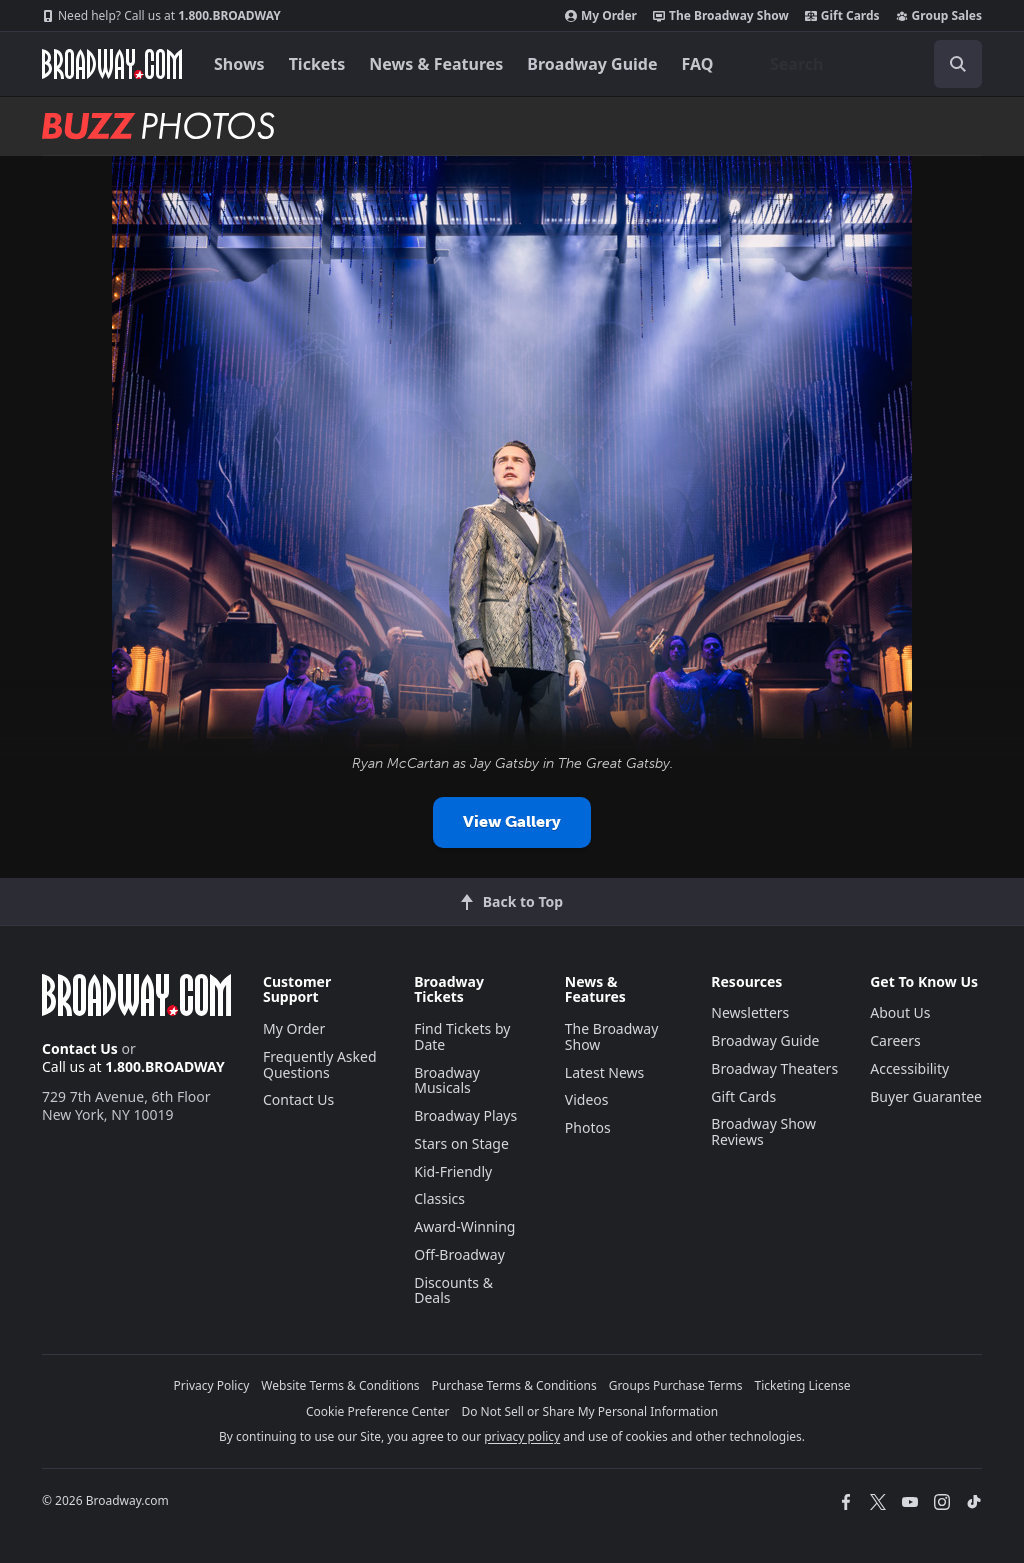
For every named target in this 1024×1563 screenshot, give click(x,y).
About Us (900, 1012)
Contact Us (80, 1048)
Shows (239, 64)
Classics (439, 1198)
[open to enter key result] (958, 64)
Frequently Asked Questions (320, 1064)
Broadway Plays (465, 1115)
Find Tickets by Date (462, 1036)
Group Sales (939, 16)
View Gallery (512, 821)
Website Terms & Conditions (340, 1385)
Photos (588, 1127)
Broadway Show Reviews (763, 1131)
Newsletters (750, 1012)
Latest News (605, 1072)
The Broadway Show (721, 16)
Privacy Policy (212, 1385)
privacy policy (522, 1436)
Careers (895, 1040)
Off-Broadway (459, 1254)
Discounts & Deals (453, 1290)
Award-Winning (464, 1226)
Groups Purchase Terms (676, 1385)
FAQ (698, 64)
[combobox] (868, 64)
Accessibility (909, 1068)
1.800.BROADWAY (161, 16)
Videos (587, 1099)
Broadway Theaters (774, 1068)
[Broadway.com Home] (112, 64)
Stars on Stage (461, 1143)
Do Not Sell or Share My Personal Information (589, 1411)
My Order (601, 16)
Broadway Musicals (447, 1080)
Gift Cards (842, 16)
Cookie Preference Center (378, 1411)
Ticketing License (803, 1385)
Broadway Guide (592, 64)
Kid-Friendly (453, 1171)
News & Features (436, 64)
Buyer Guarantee (926, 1096)
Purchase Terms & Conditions (514, 1385)
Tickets (317, 64)
